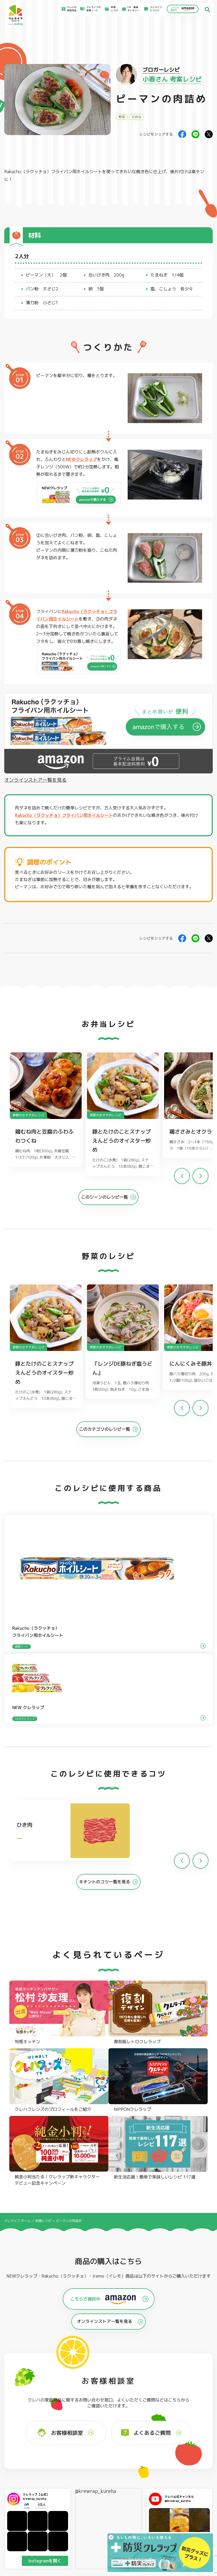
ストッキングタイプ (153, 2396)
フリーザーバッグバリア (112, 2402)
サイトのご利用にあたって (194, 2455)
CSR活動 (129, 2465)
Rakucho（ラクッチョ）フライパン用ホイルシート (53, 172)
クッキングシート (66, 2404)
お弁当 (136, 117)
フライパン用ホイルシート (70, 2397)
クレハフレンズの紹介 (197, 2423)
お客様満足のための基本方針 (196, 2450)
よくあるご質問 (133, 2449)
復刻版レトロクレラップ (27, 2408)
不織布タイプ (149, 2402)
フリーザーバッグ (109, 2396)
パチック (189, 2396)
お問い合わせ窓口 (134, 2475)
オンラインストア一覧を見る (35, 780)
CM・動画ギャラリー (132, 9)
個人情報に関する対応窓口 (194, 2472)
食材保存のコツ (26, 2449)
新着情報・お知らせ (136, 2460)
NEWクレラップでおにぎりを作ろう (82, 2468)
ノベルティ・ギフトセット (198, 2416)
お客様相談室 (132, 2454)
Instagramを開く (44, 2309)
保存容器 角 (105, 2414)
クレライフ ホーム (17, 1969)
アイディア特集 (26, 2456)
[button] (200, 1179)
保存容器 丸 (105, 2420)
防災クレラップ (22, 2402)
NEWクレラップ (81, 459)
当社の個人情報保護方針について (198, 2467)
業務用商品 (191, 2409)
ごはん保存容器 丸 (109, 2408)
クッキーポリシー (190, 2478)
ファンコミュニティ (136, 2470)
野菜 (122, 117)
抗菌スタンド (149, 2408)
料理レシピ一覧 (74, 2461)
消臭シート (148, 2414)
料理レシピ (43, 1969)
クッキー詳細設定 (190, 2483)
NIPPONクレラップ (25, 2414)
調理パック (63, 2410)
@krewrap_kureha (95, 2239)
